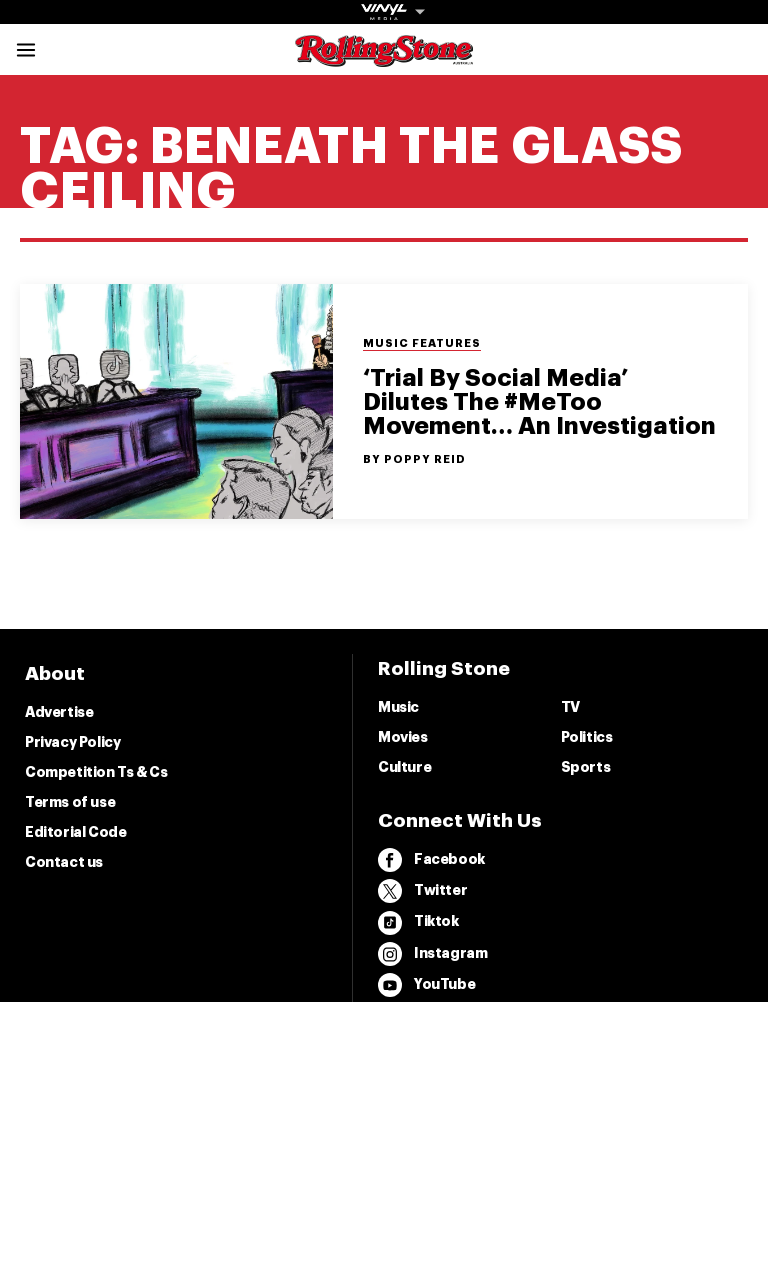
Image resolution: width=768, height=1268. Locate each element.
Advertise (59, 712)
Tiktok (418, 923)
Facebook (431, 860)
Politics (587, 737)
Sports (586, 767)
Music (398, 707)
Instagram (432, 954)
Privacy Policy (72, 742)
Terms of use (70, 802)
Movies (403, 737)
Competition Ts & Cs (96, 772)
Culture (404, 767)
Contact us (64, 862)
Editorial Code (75, 832)
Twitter (422, 891)
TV (570, 707)
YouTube (426, 985)
